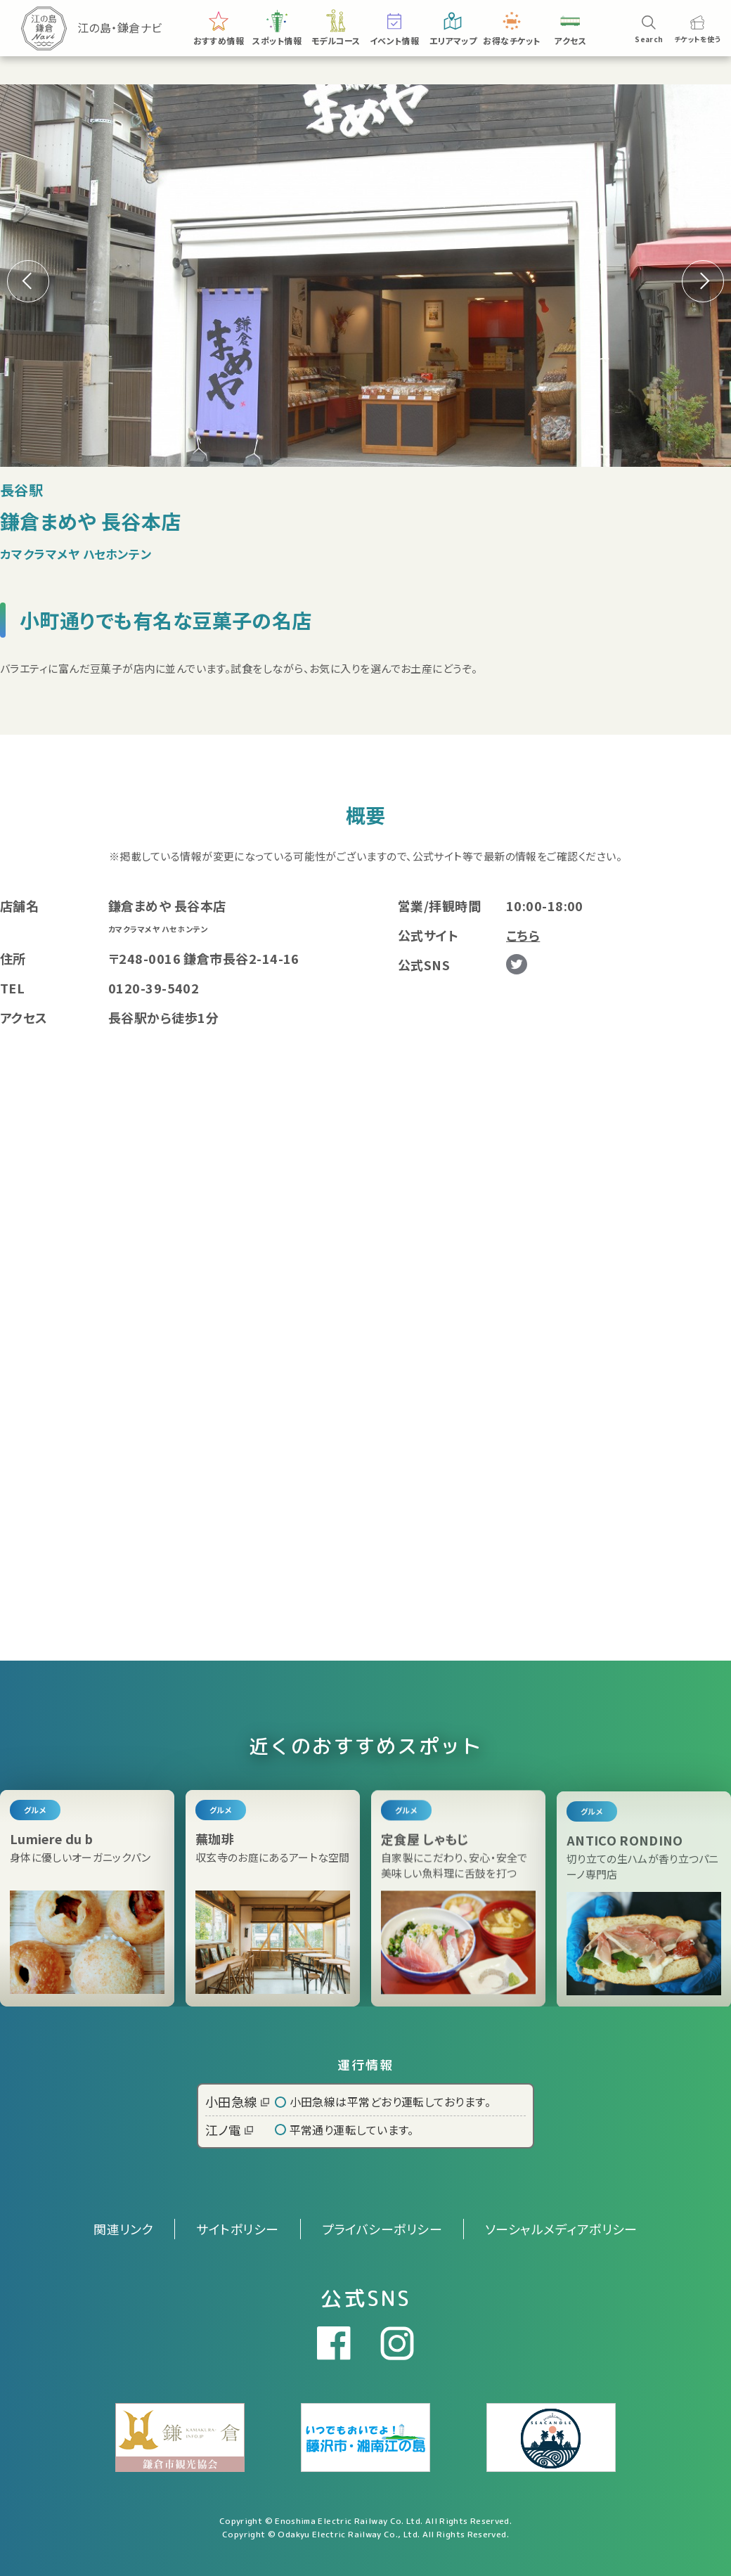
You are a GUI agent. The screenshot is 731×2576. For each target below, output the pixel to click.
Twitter (516, 964)
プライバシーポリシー (382, 2229)
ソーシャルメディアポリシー (561, 2229)
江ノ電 (229, 2129)
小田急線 (237, 2101)
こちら (523, 935)
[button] (703, 281)
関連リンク (123, 2229)
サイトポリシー (237, 2229)
